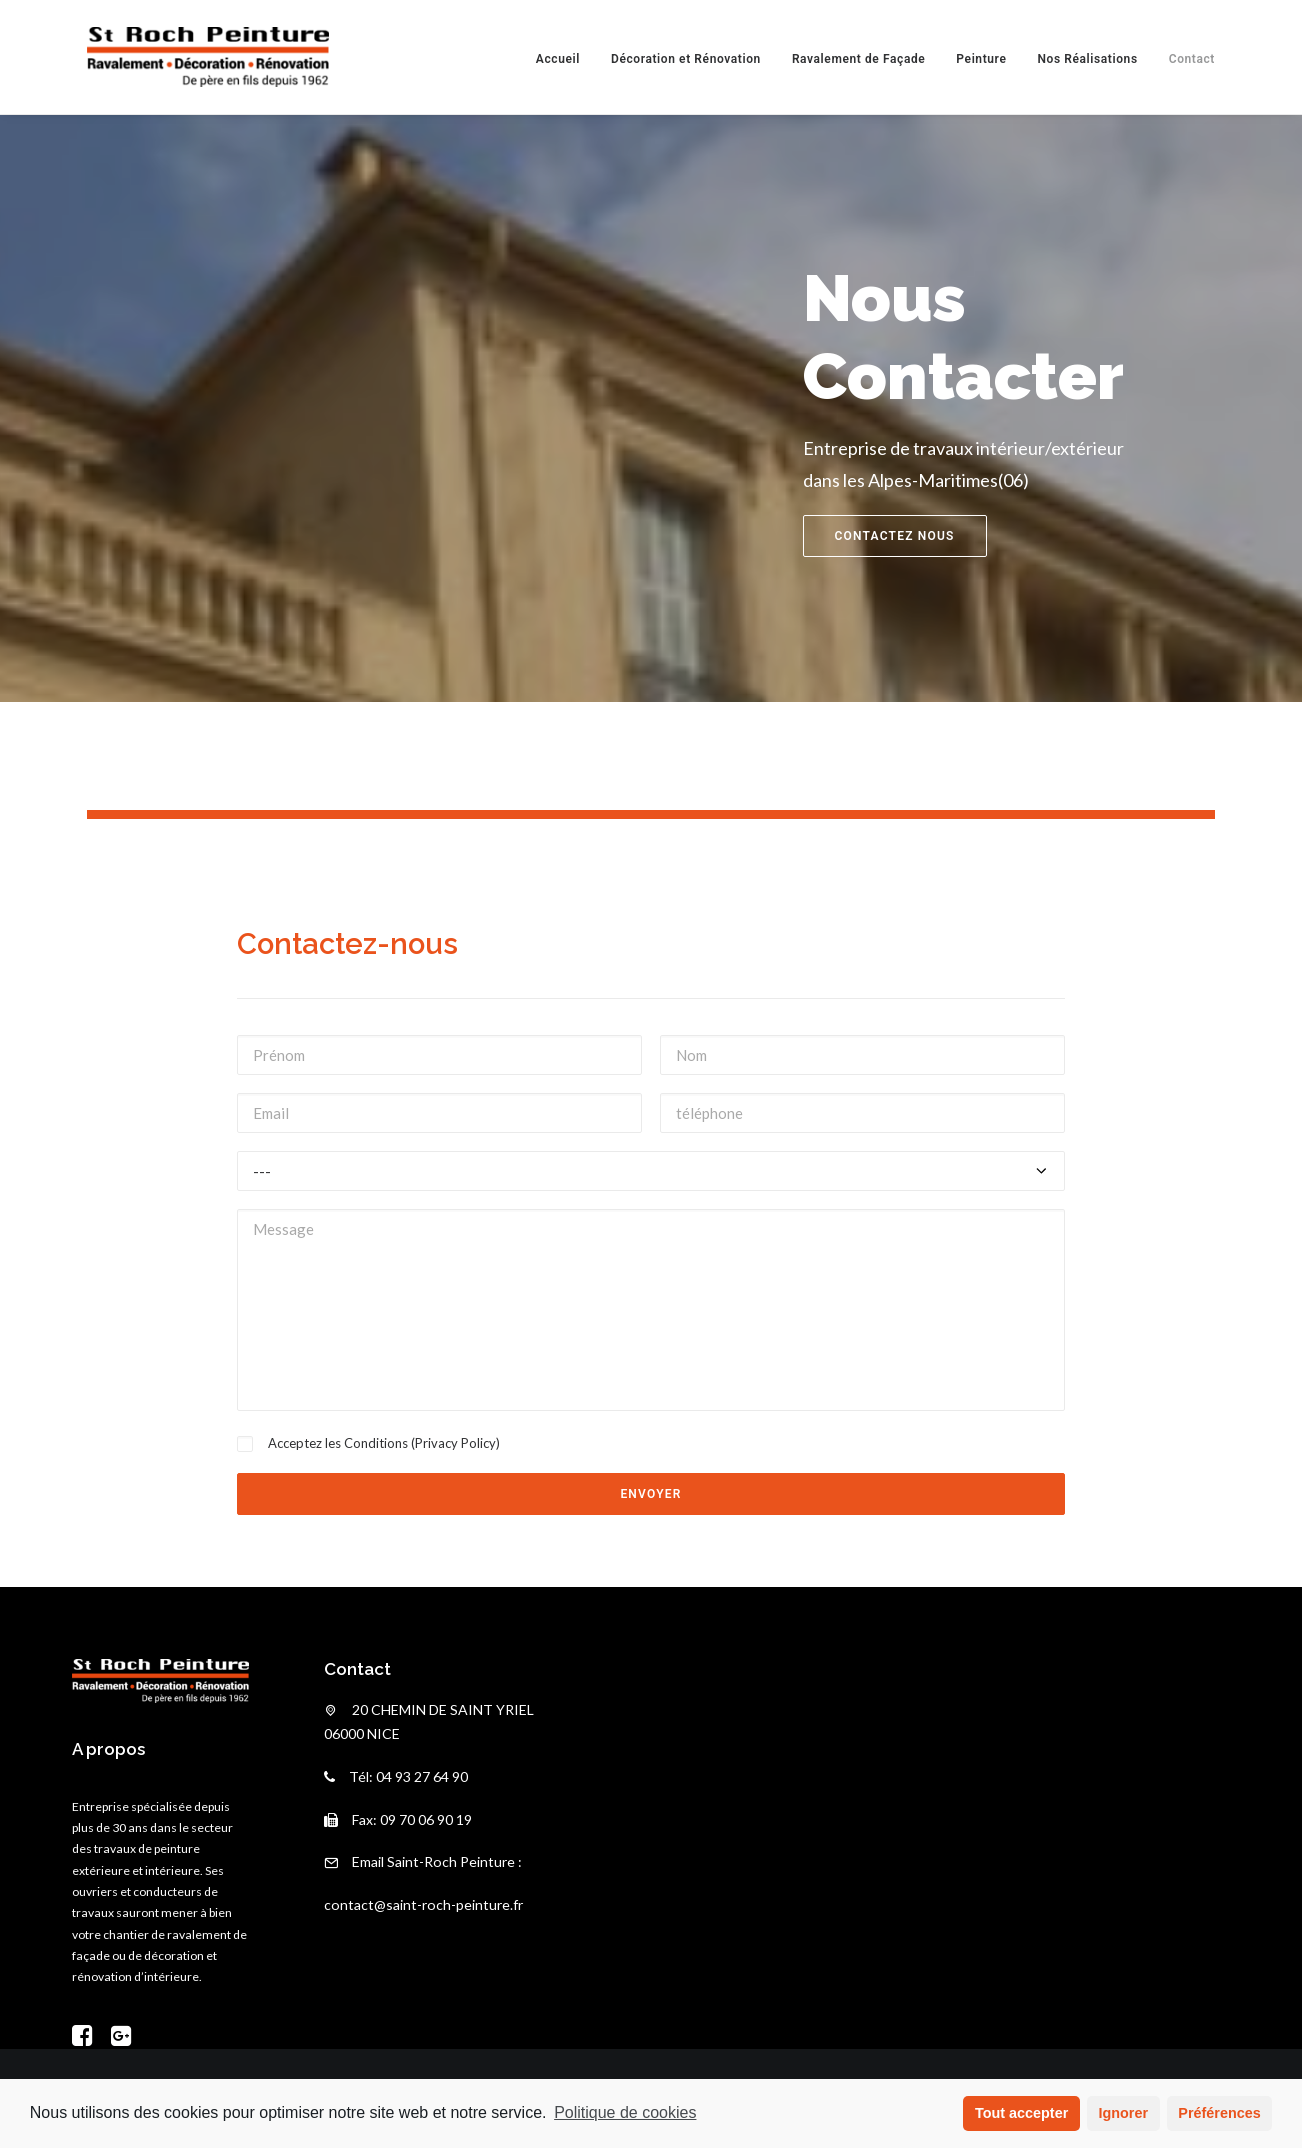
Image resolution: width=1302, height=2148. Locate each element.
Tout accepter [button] (1021, 2113)
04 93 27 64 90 (422, 1776)
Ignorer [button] (1123, 2113)
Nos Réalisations (1087, 59)
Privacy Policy (455, 1443)
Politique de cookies (625, 2112)
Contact (1192, 59)
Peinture (981, 59)
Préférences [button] (1219, 2113)
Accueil (558, 59)
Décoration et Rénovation (686, 59)
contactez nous (895, 536)
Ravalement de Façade (858, 59)
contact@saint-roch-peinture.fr (423, 1904)
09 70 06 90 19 (426, 1819)
